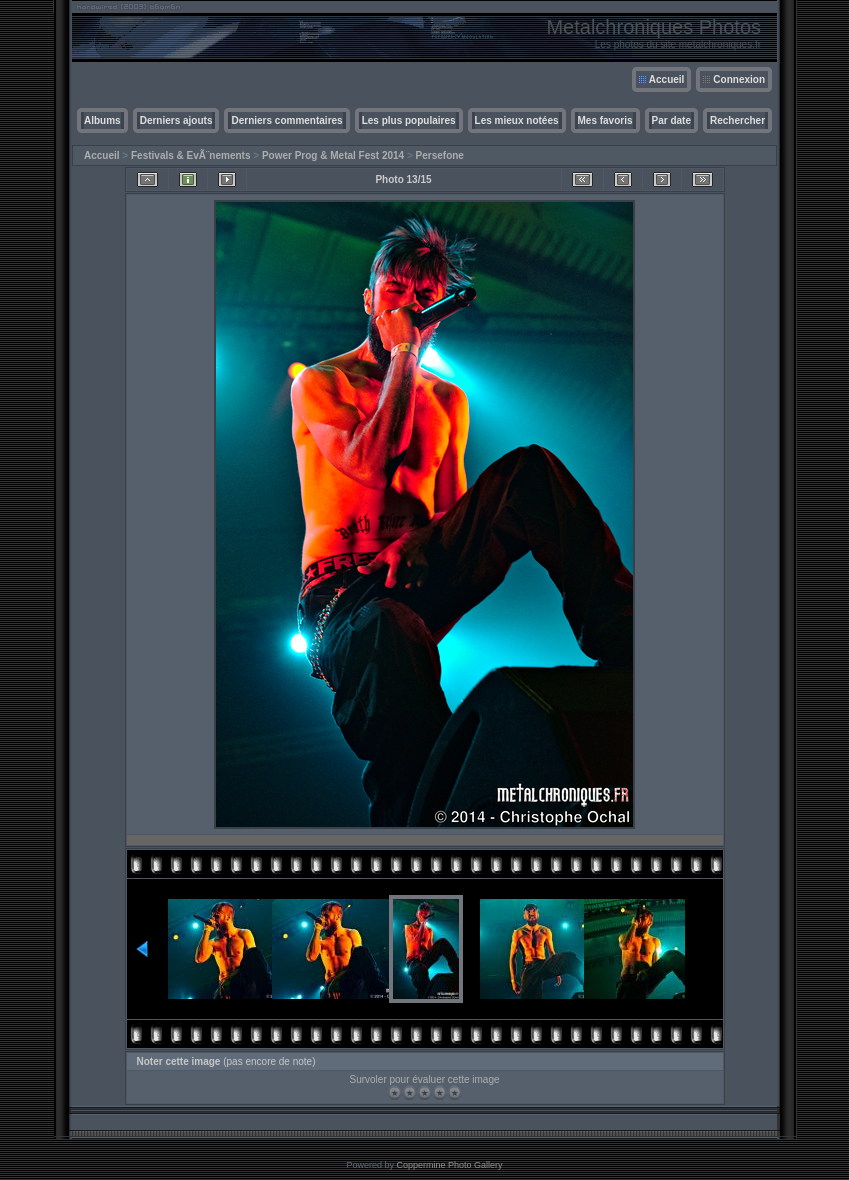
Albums (102, 120)
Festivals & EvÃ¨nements (191, 155)
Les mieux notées (517, 120)
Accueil (667, 79)
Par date (671, 120)
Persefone (440, 155)
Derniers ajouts (176, 120)
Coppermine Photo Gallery (449, 1165)
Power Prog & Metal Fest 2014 (333, 155)
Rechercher (737, 120)
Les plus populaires (409, 120)
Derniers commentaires (286, 120)
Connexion (739, 79)
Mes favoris (605, 120)
